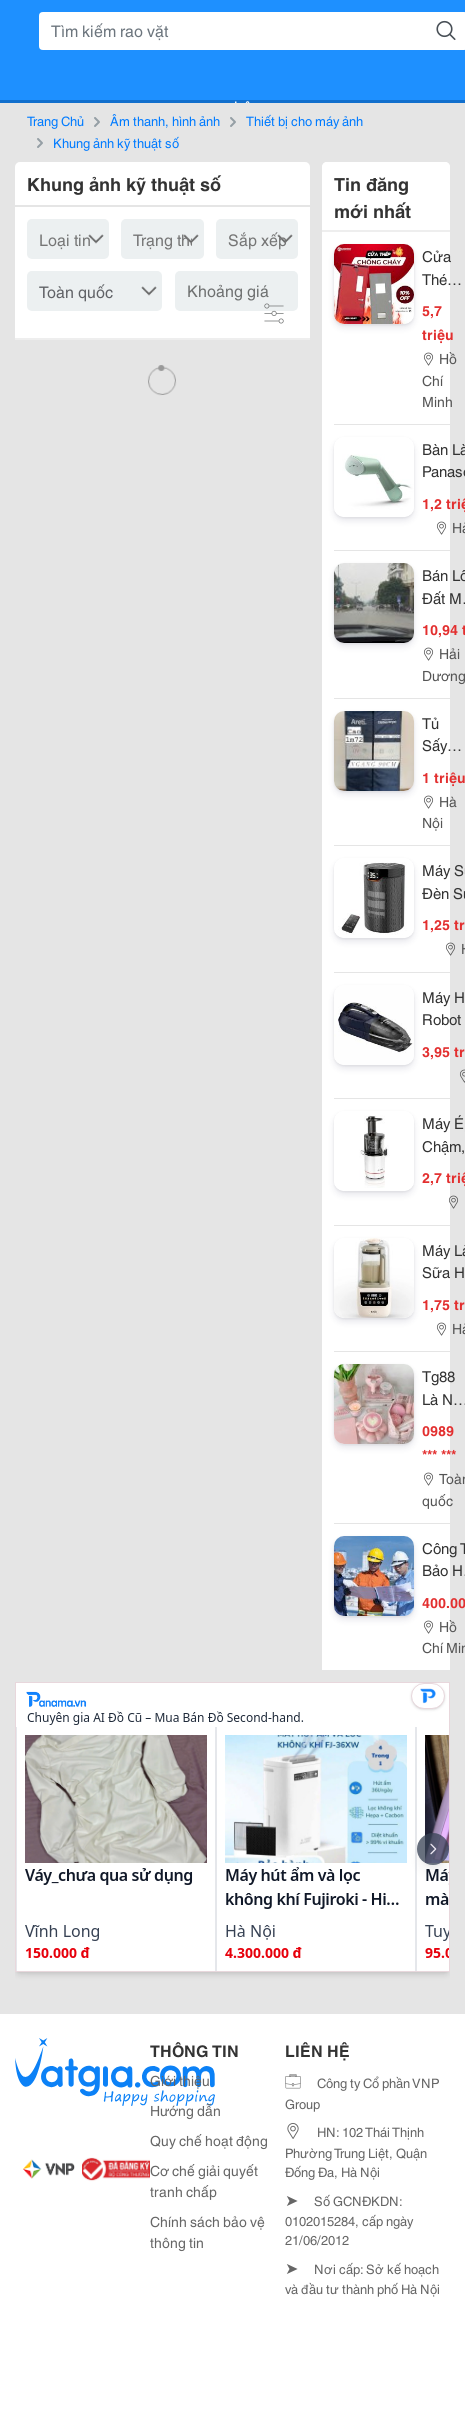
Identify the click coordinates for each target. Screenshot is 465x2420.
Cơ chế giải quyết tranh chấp (204, 2180)
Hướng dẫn (185, 2110)
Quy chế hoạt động (209, 2140)
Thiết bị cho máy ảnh (304, 120)
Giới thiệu (180, 2080)
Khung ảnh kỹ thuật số (116, 142)
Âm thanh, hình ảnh (165, 120)
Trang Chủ (55, 120)
